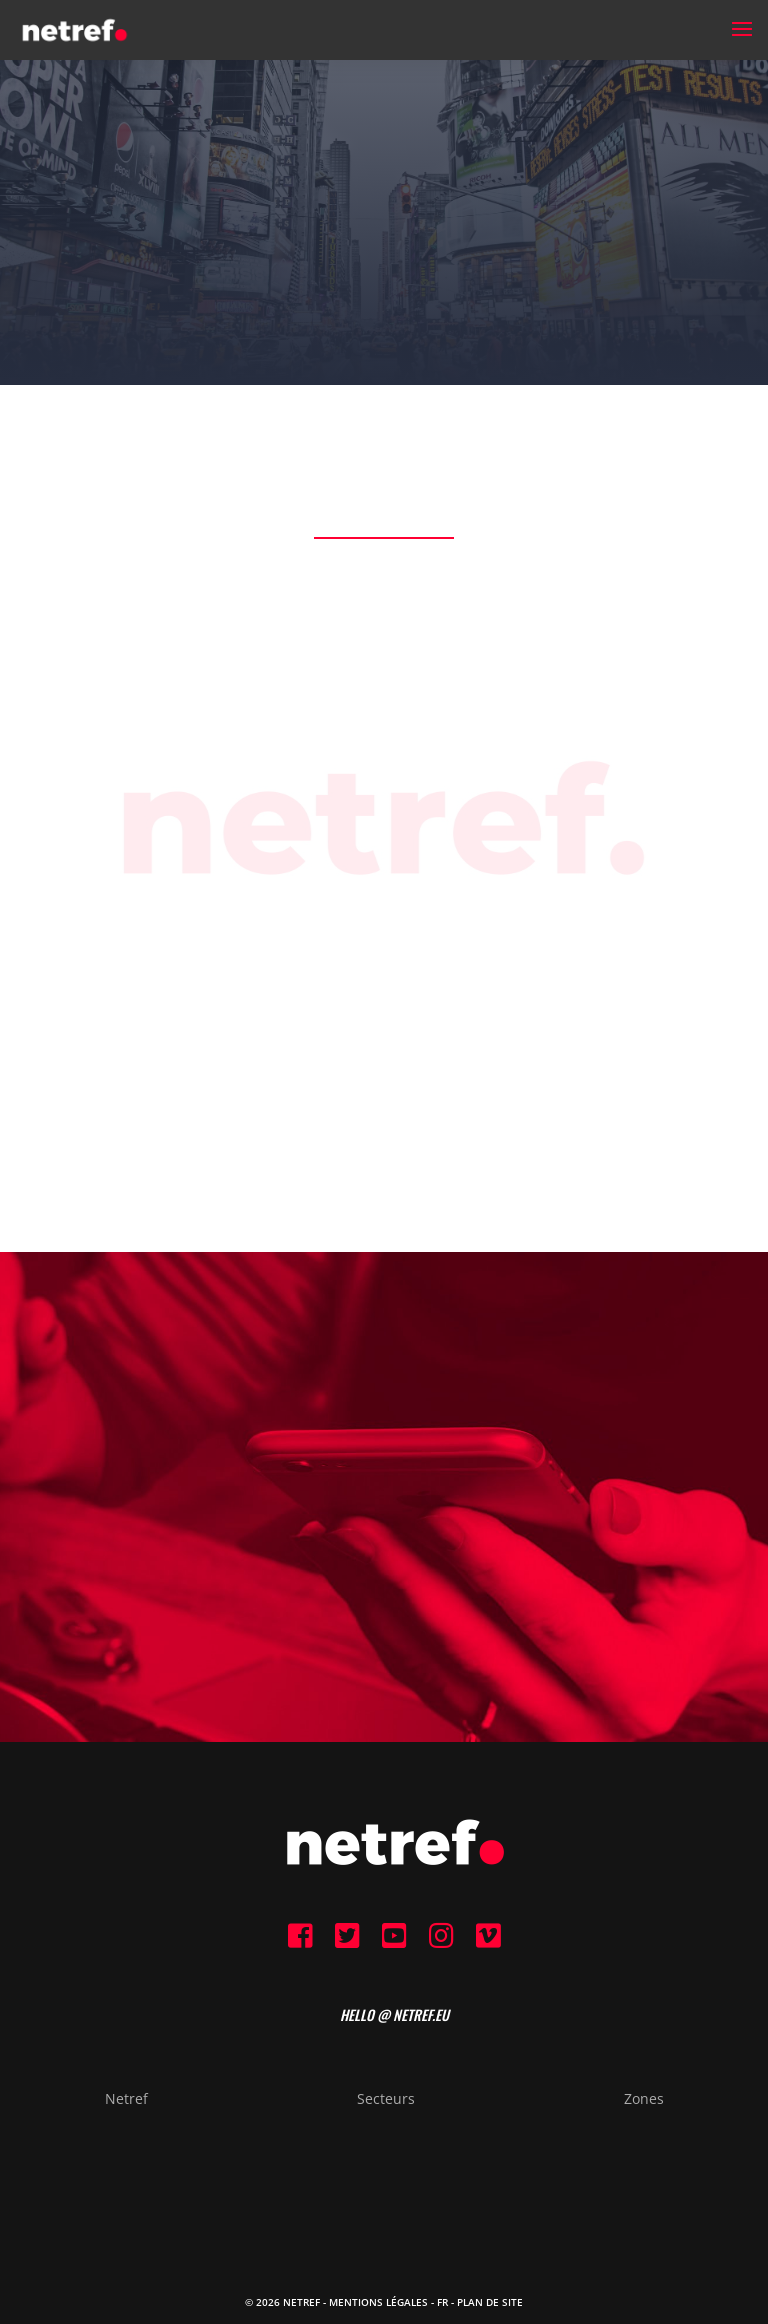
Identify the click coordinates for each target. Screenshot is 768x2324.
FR (442, 2302)
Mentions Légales (378, 2302)
